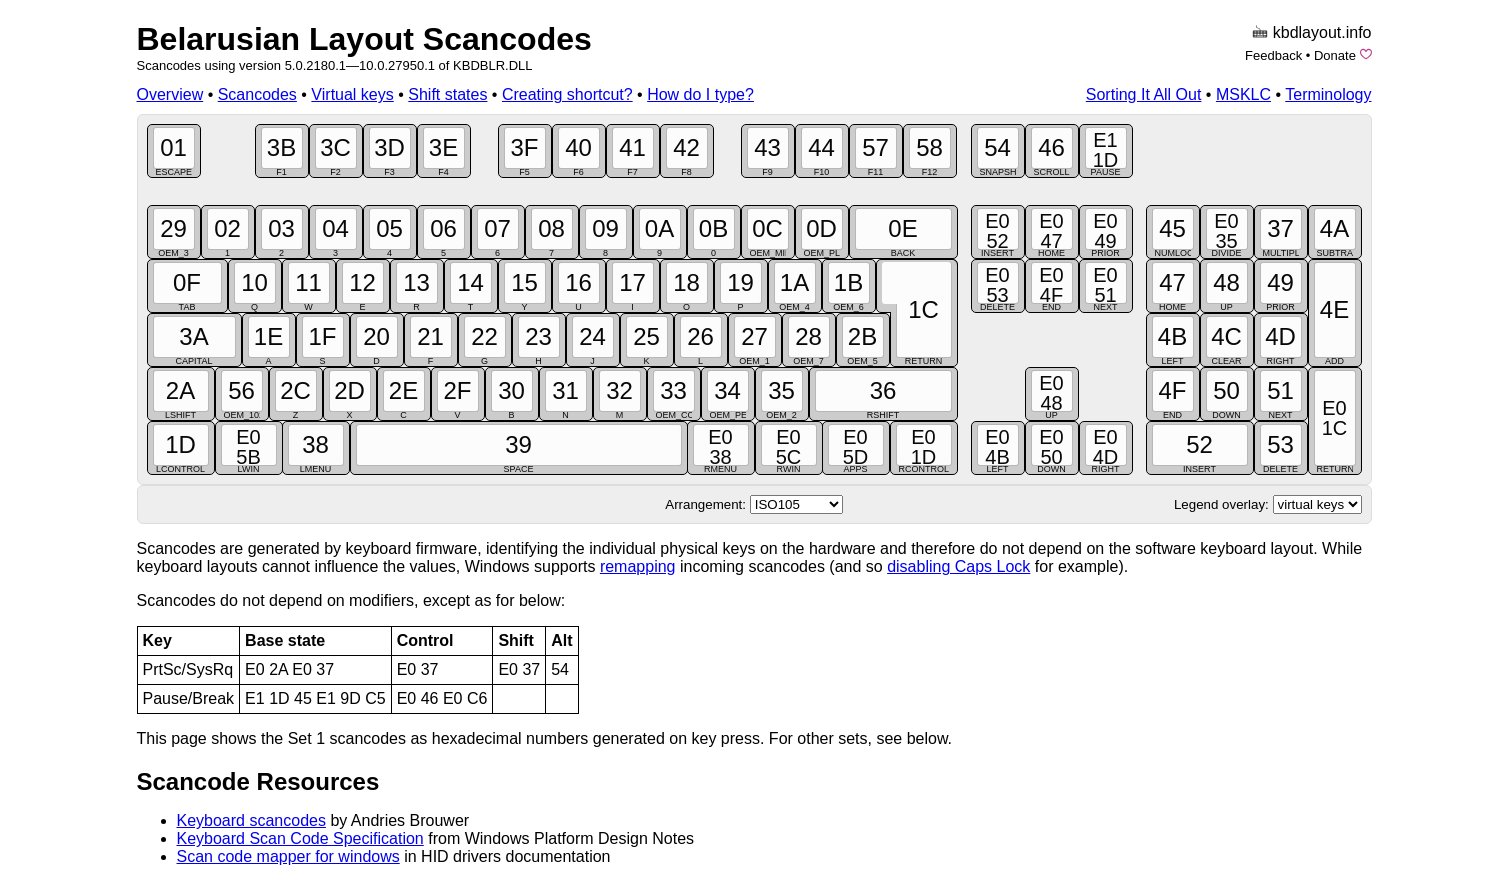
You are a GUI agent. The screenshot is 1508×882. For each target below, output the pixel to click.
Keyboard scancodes (251, 820)
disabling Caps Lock (958, 566)
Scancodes (257, 94)
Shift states (447, 94)
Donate (1335, 55)
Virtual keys (352, 94)
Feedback (1273, 55)
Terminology (1328, 94)
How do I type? (700, 94)
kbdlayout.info (1322, 32)
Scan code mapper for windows (288, 856)
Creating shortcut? (567, 94)
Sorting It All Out (1144, 94)
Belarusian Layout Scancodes (364, 39)
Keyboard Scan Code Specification (300, 838)
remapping (638, 566)
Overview (170, 94)
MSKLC (1243, 94)
